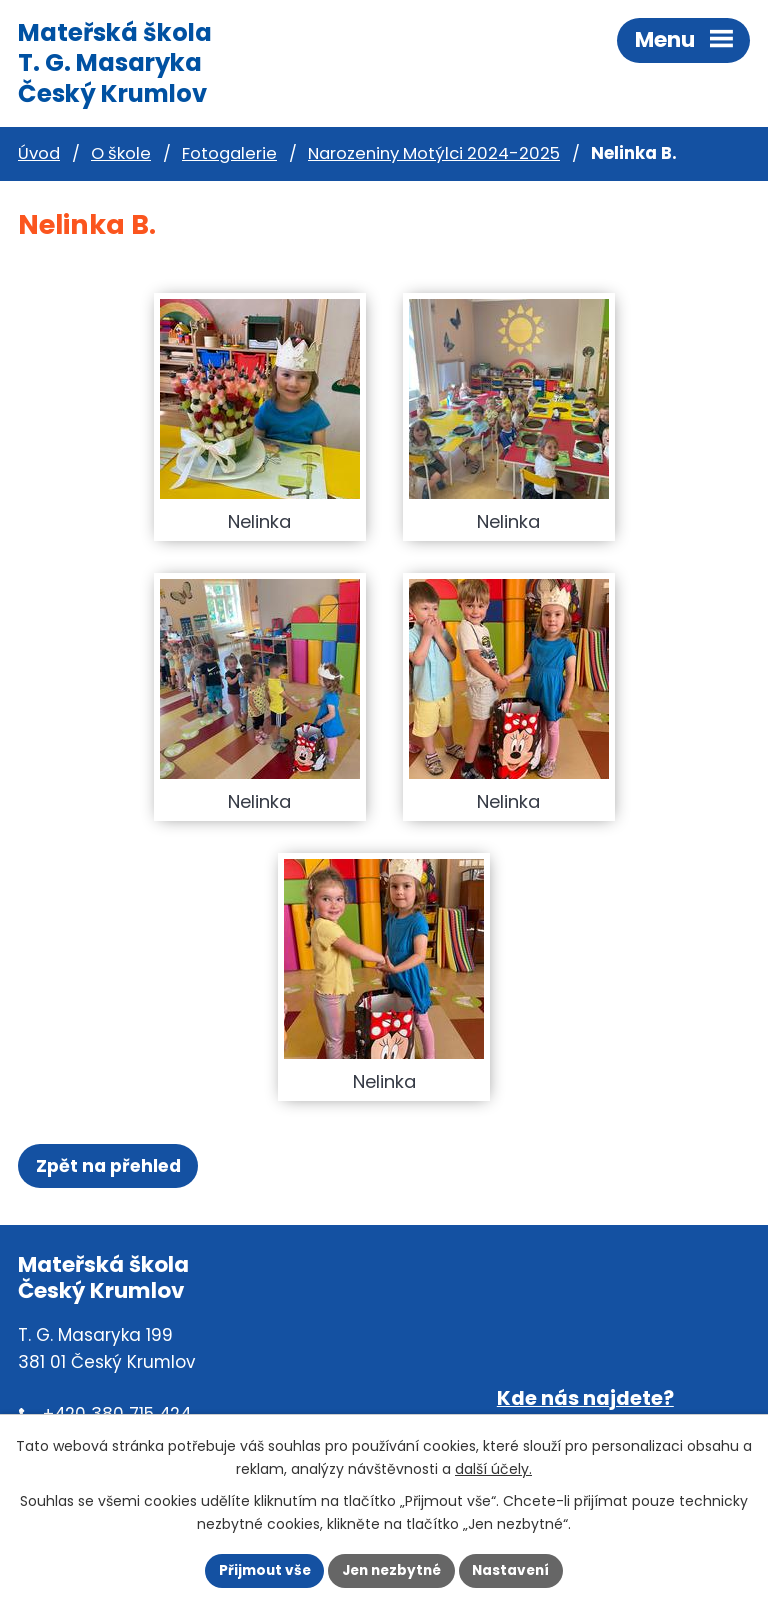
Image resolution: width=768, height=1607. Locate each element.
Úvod (39, 153)
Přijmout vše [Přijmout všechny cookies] (265, 1570)
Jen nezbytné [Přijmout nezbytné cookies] (391, 1570)
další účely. (493, 1469)
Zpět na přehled (108, 1166)
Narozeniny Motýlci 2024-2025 (434, 153)
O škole (121, 153)
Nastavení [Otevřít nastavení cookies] (510, 1570)
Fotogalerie (229, 153)
